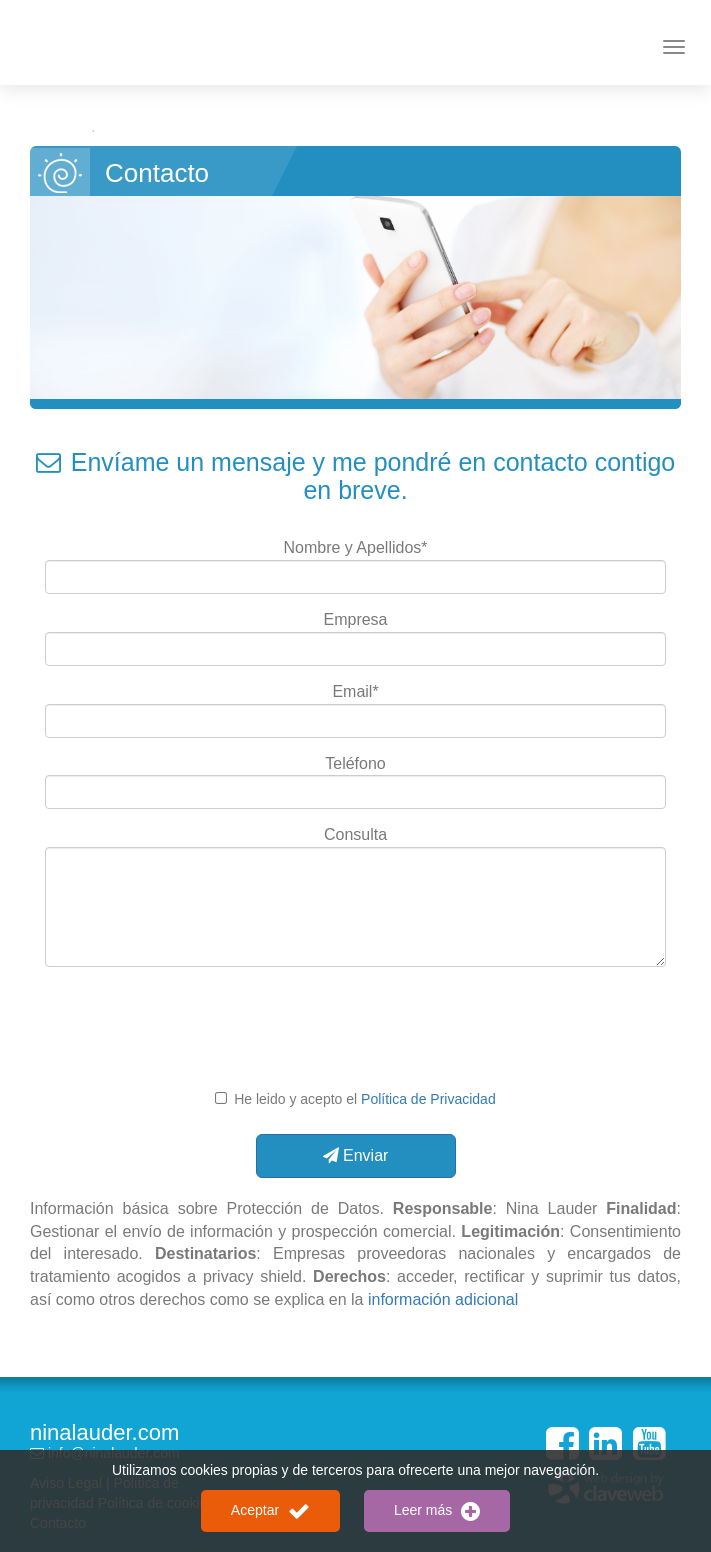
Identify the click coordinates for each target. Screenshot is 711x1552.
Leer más (437, 1511)
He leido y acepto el (362, 1099)
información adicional (443, 1299)
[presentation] (358, 1030)
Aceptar (270, 1511)
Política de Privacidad (428, 1099)
